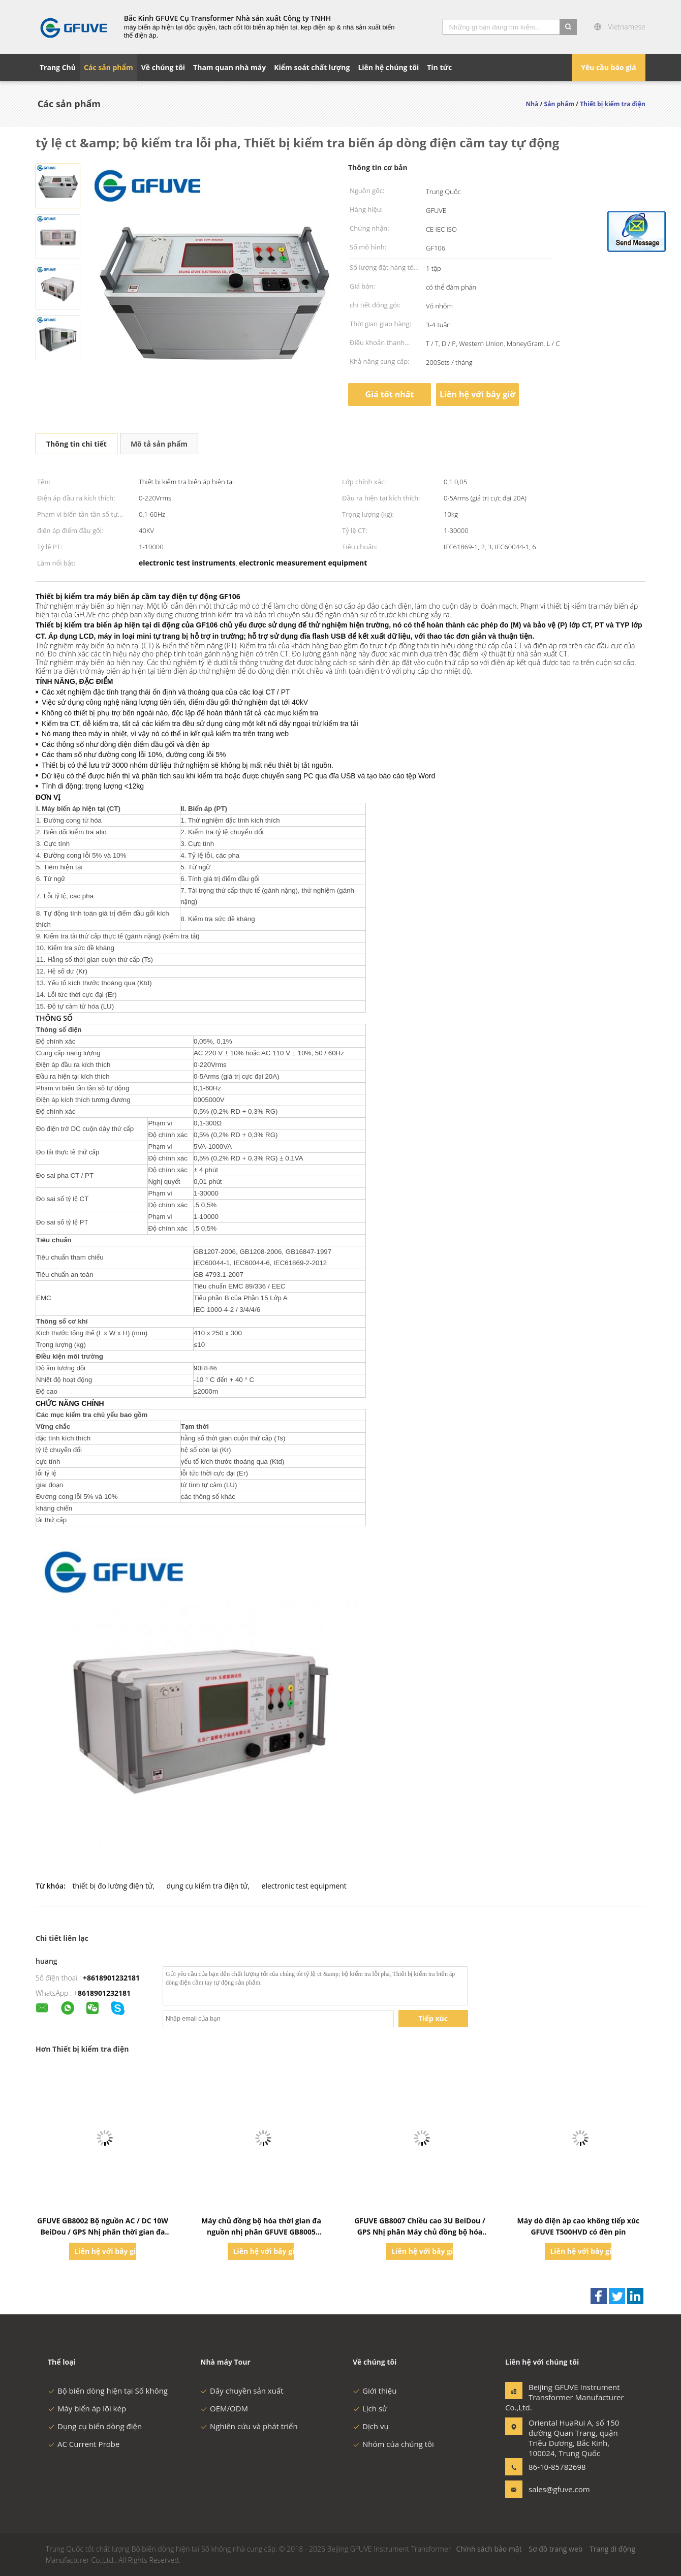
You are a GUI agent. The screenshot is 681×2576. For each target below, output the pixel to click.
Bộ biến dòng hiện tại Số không (108, 2390)
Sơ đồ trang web (555, 2549)
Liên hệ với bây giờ (477, 394)
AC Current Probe (83, 2444)
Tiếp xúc (433, 2018)
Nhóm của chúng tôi (393, 2444)
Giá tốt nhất (389, 394)
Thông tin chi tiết (76, 444)
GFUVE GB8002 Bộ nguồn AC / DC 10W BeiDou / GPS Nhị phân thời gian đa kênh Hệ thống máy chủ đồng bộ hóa (102, 2232)
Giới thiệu (375, 2390)
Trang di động (612, 2549)
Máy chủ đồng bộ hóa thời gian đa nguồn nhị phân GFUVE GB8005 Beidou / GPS (261, 2232)
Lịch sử (370, 2408)
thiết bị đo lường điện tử (113, 1886)
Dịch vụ (371, 2426)
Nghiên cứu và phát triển (249, 2426)
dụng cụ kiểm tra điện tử (206, 1886)
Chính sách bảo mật (488, 2549)
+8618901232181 (111, 1978)
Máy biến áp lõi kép (87, 2408)
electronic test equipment (304, 1886)
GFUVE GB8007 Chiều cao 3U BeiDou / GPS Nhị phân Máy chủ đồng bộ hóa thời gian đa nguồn (419, 2232)
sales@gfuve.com (559, 2489)
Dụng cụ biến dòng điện (95, 2426)
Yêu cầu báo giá (608, 67)
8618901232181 (104, 1993)
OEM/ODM (224, 2408)
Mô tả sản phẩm (159, 444)
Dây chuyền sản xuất (242, 2390)
